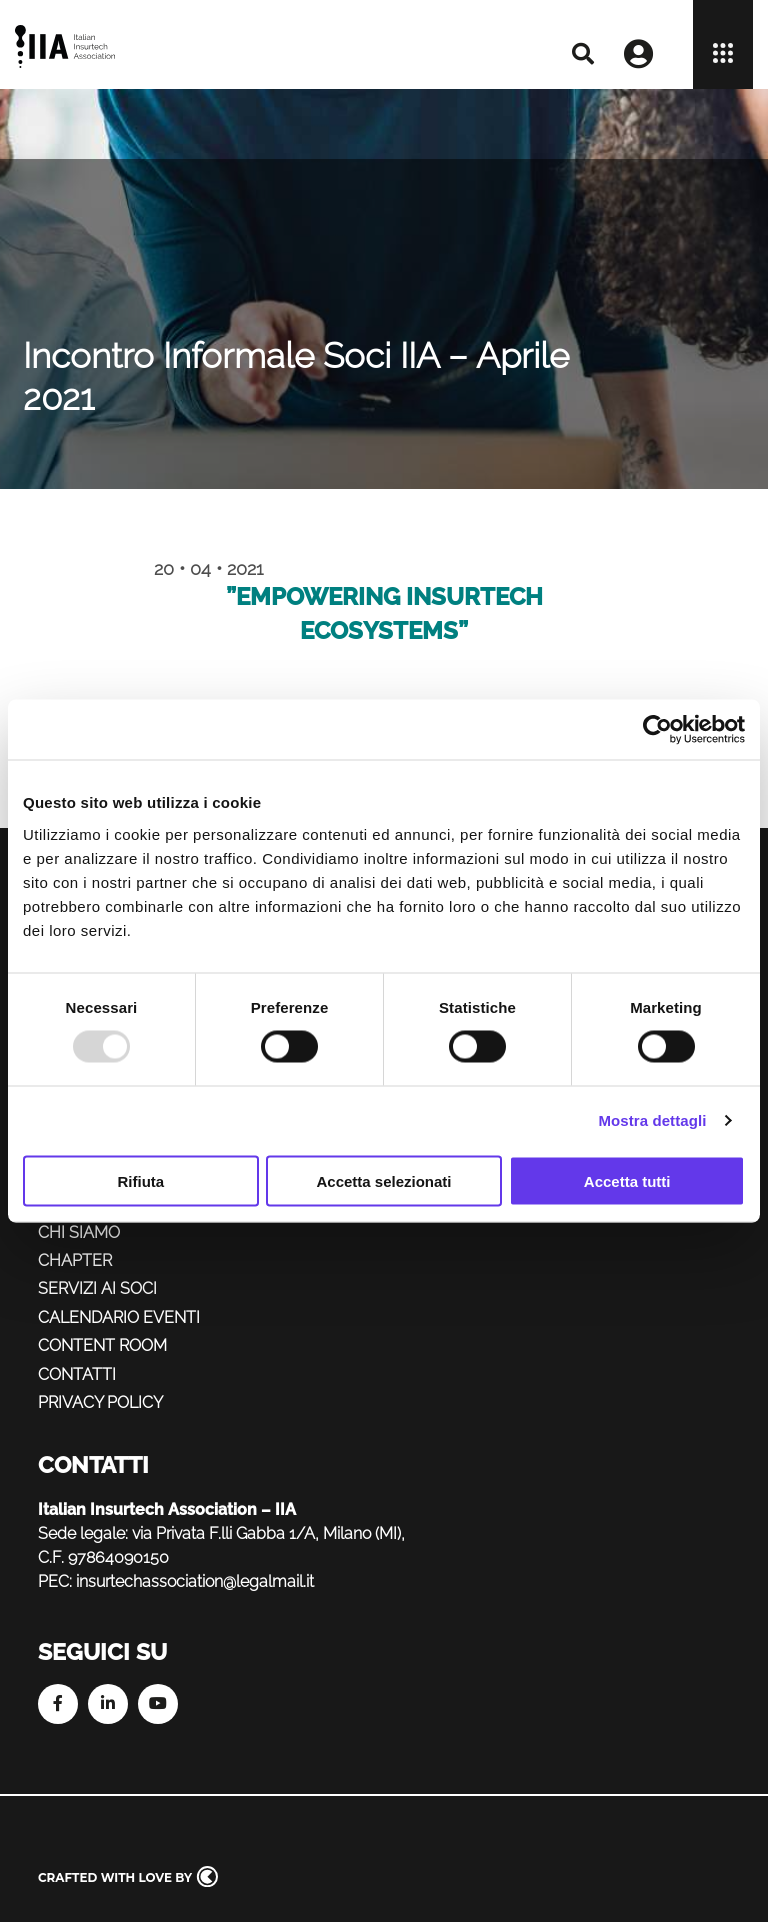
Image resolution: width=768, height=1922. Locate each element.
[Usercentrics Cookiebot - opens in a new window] (657, 730)
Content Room (102, 1345)
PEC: (55, 1581)
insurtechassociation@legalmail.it (195, 1581)
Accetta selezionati (383, 1180)
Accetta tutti (627, 1180)
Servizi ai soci (97, 1288)
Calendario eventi (119, 1317)
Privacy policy (100, 1402)
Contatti (77, 1374)
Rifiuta (140, 1180)
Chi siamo (79, 1232)
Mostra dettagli (652, 1120)
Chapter (75, 1260)
